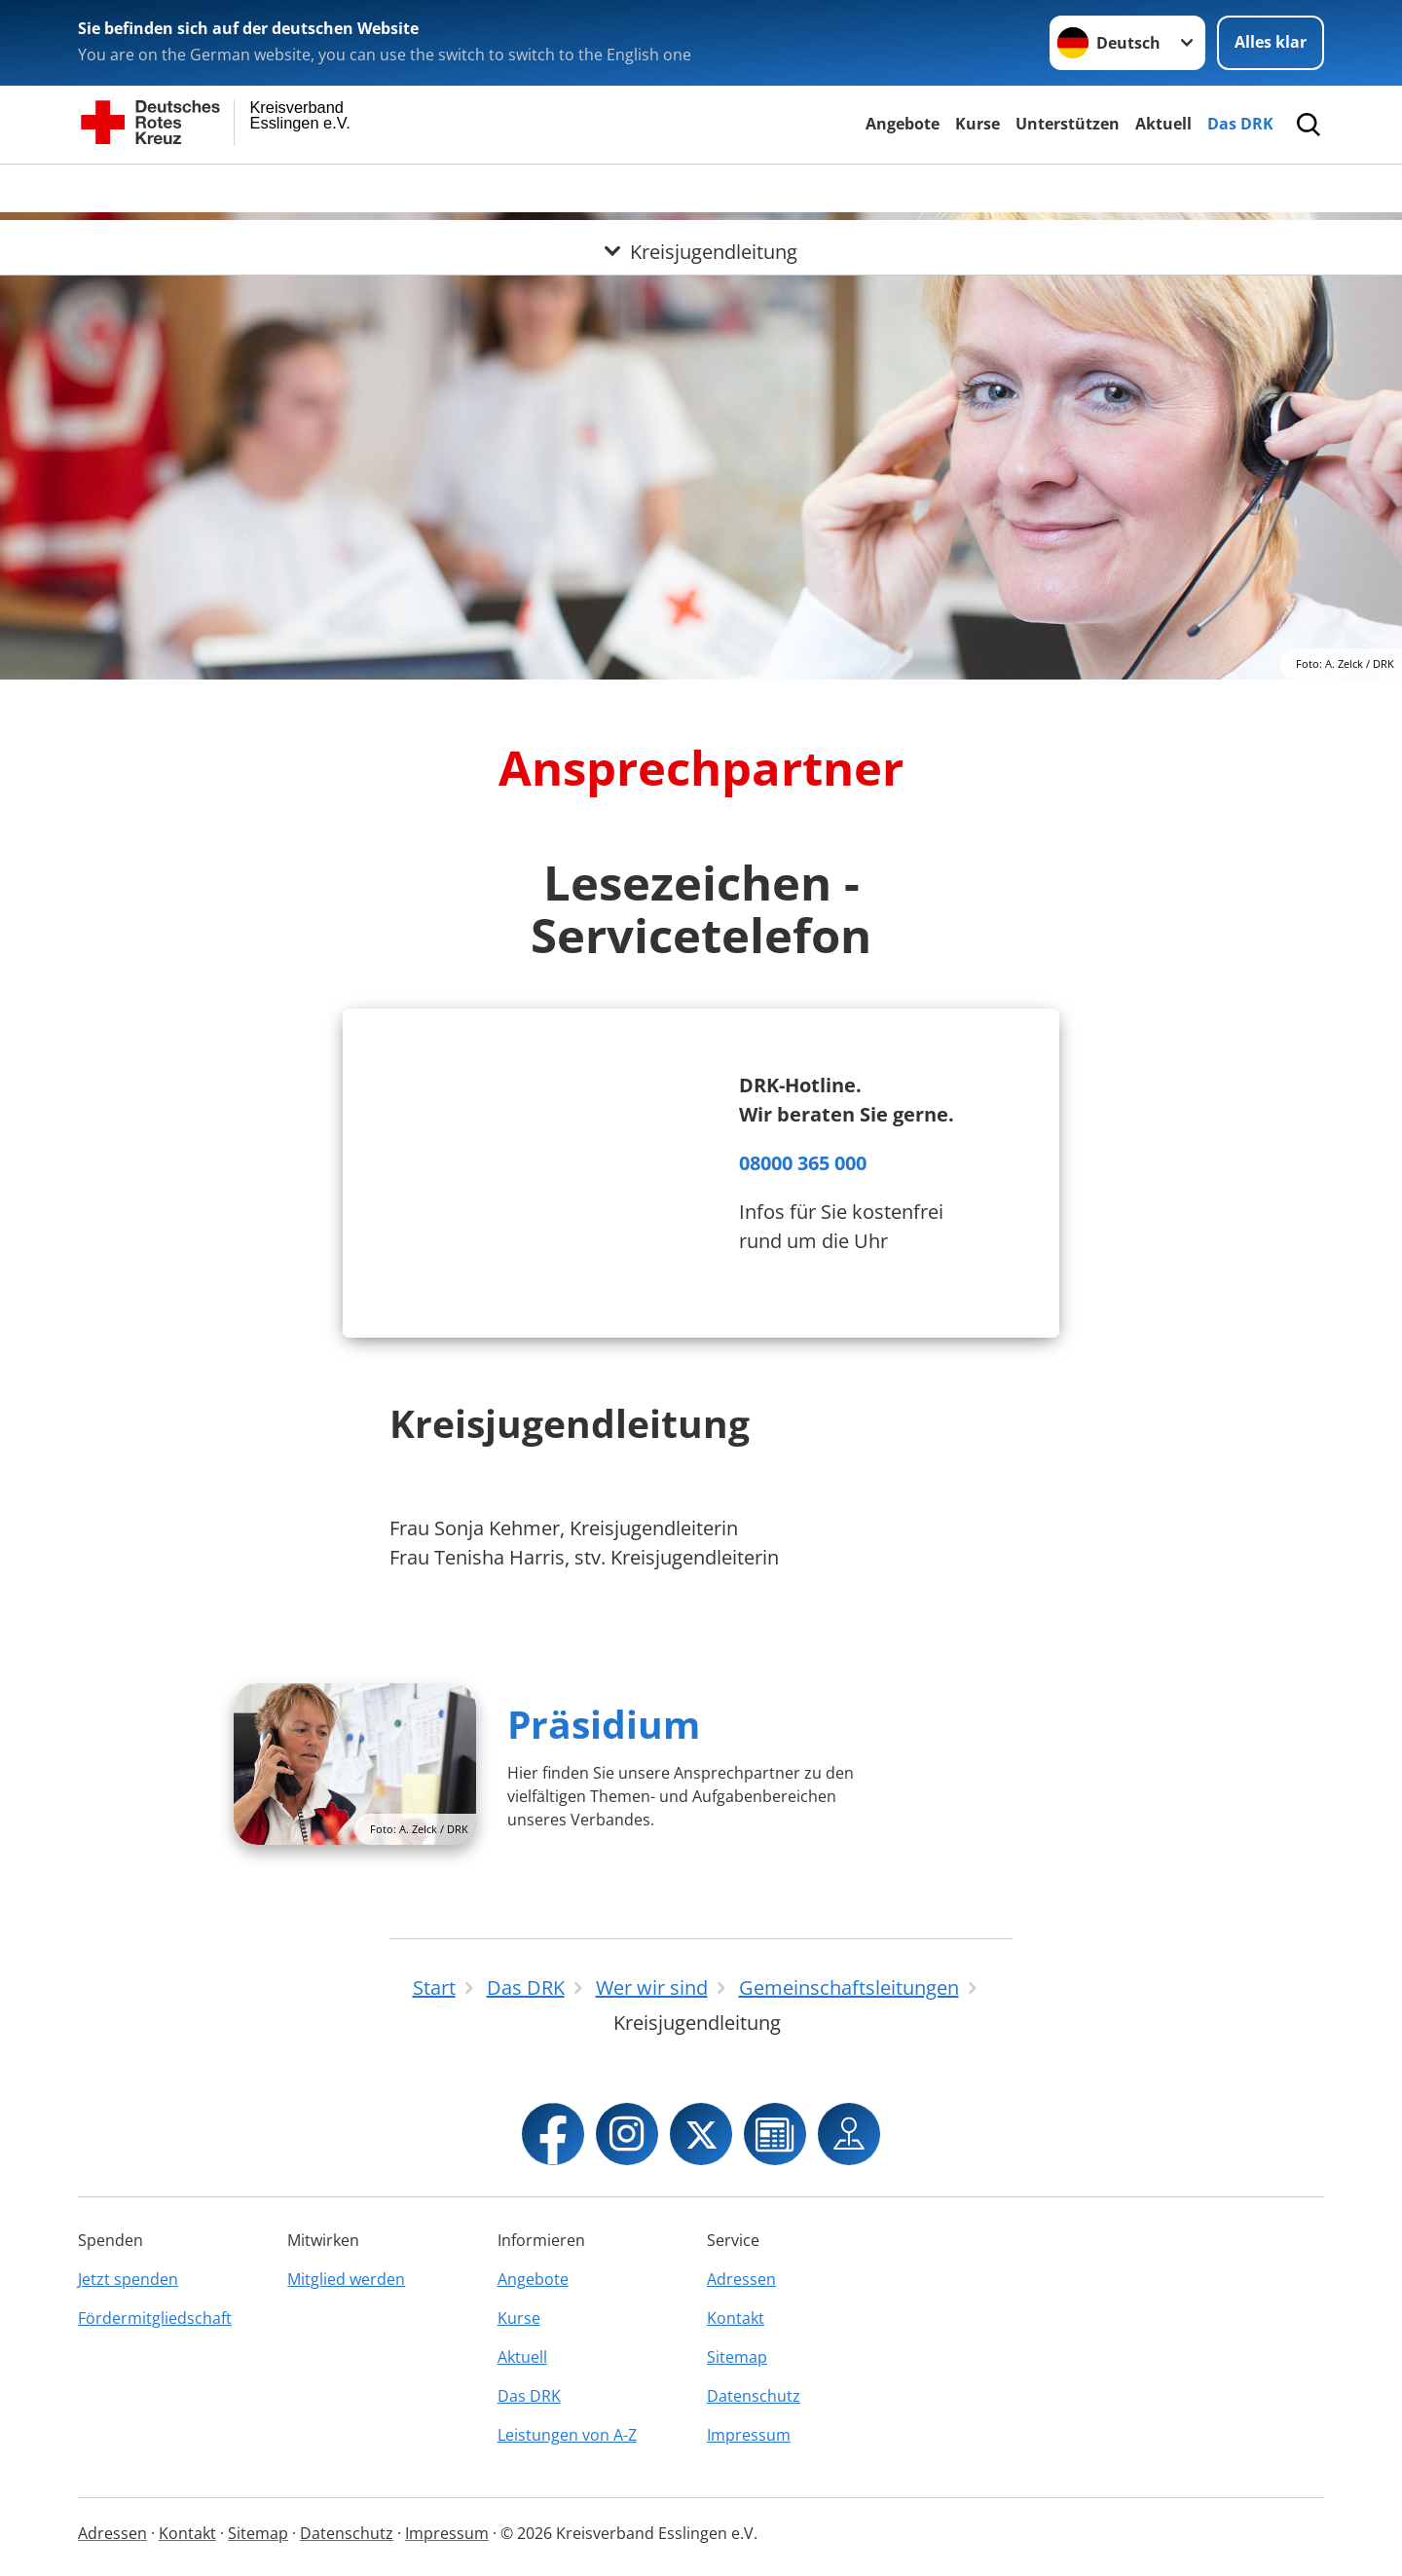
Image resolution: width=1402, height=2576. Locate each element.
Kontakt (735, 2318)
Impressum (749, 2435)
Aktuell (1163, 123)
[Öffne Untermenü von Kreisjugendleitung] (701, 188)
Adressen (741, 2279)
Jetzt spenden (128, 2279)
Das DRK (1240, 123)
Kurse (977, 123)
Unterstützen (1067, 123)
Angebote (903, 123)
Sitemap (737, 2357)
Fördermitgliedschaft (155, 2318)
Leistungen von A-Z (567, 2435)
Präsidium (603, 1723)
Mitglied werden (346, 2279)
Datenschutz (753, 2396)
